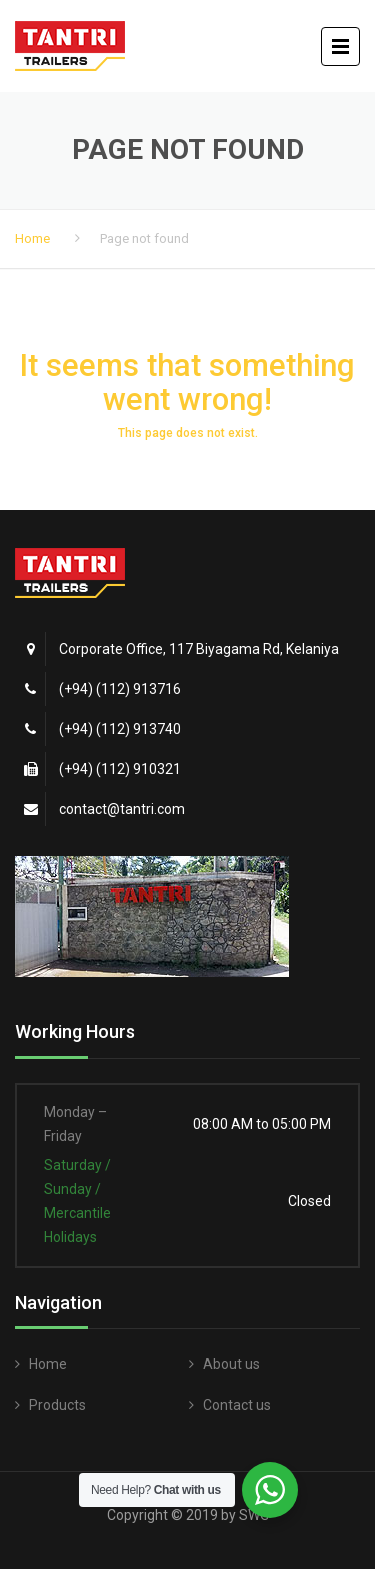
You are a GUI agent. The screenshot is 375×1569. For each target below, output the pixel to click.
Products (57, 1405)
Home (32, 238)
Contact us (237, 1405)
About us (231, 1364)
